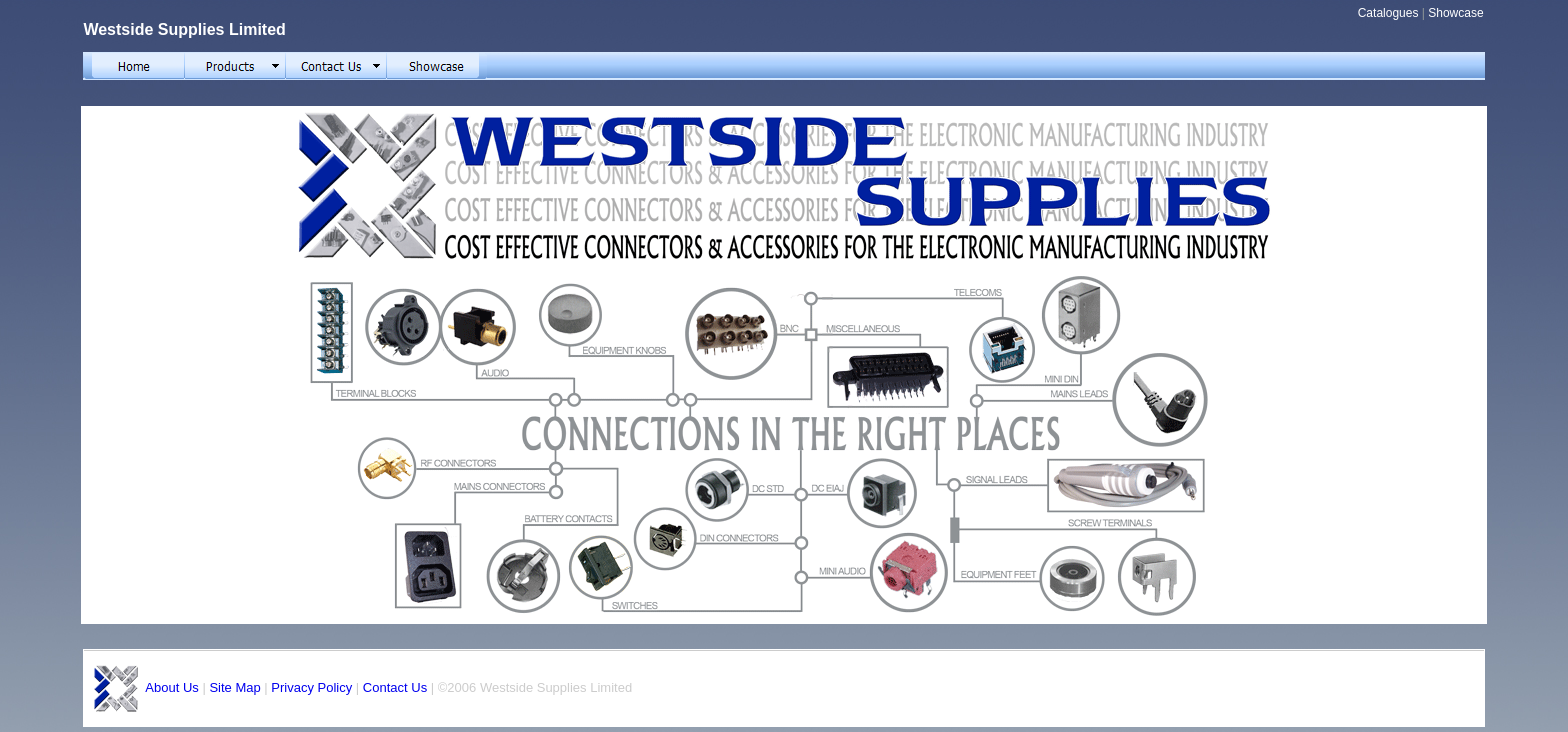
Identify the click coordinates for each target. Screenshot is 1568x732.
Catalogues (1388, 13)
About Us (171, 687)
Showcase (1455, 13)
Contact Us (395, 687)
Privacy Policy (311, 687)
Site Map (234, 687)
